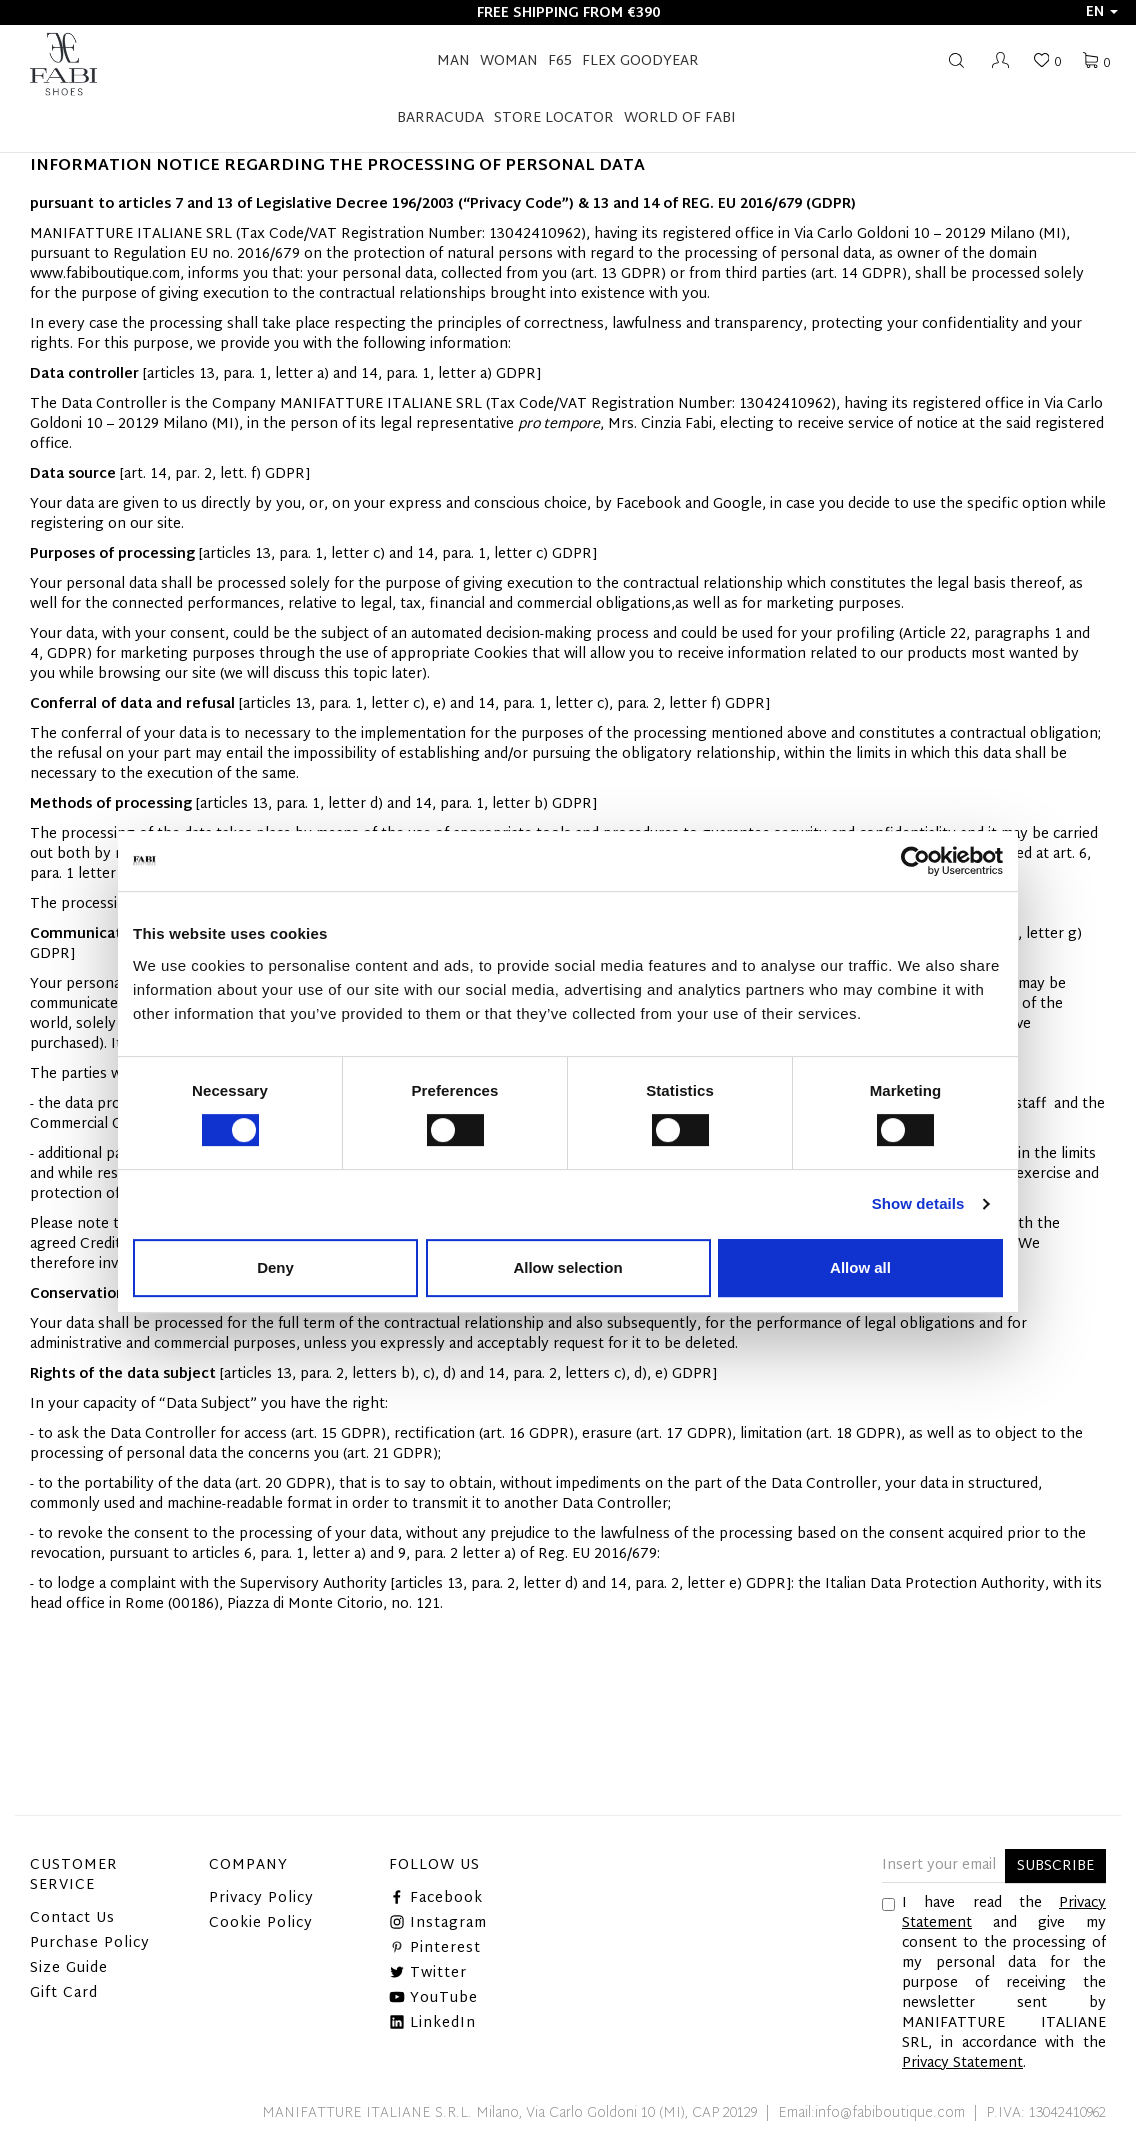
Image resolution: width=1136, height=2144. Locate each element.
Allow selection (567, 1267)
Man (453, 61)
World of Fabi (680, 118)
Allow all (860, 1267)
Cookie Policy (261, 1923)
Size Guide (69, 1968)
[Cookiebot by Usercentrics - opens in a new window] (915, 861)
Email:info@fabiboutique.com (871, 2113)
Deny (275, 1267)
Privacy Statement (962, 2063)
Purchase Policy (90, 1943)
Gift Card (64, 1993)
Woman (509, 61)
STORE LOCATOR (554, 118)
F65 (560, 61)
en (1102, 12)
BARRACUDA (440, 118)
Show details (918, 1203)
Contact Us (72, 1918)
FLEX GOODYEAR (640, 61)
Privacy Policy (261, 1898)
